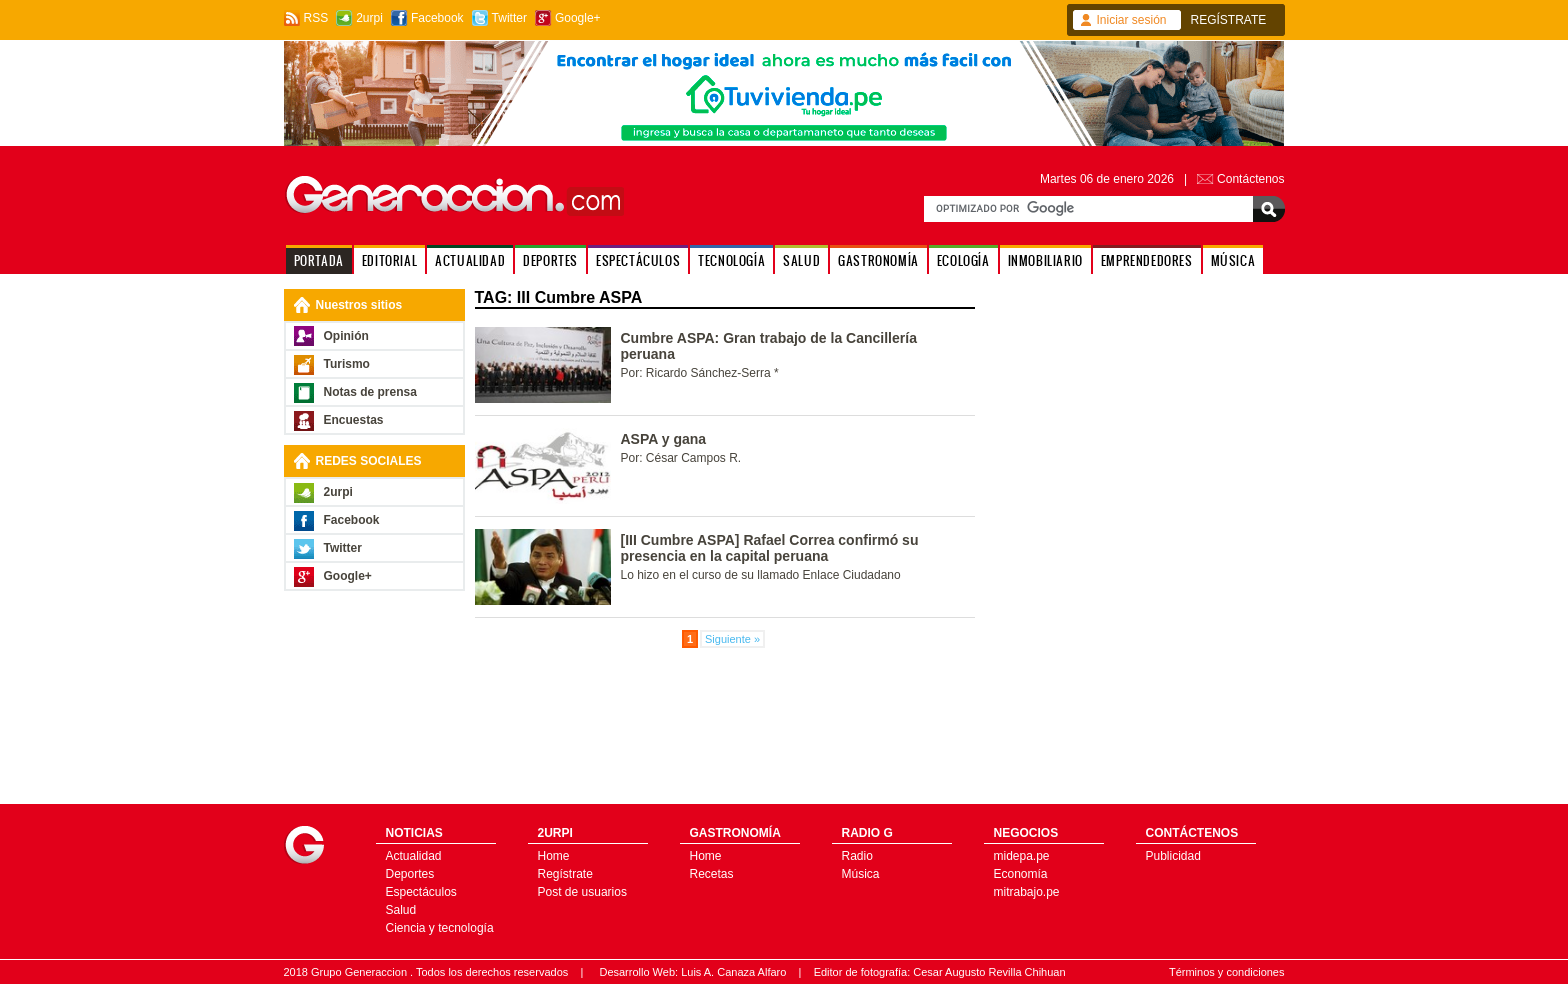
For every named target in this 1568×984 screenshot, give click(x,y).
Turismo (347, 364)
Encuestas (354, 420)
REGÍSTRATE (1229, 20)
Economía (1021, 874)
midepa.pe (1022, 856)
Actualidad (414, 856)
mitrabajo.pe (1027, 892)
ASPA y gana (664, 439)
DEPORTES (550, 260)
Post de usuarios (582, 892)
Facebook (437, 18)
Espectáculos (421, 892)
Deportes (410, 874)
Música (861, 874)
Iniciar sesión (1132, 20)
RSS (316, 18)
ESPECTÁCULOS (638, 260)
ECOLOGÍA (963, 260)
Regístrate (565, 874)
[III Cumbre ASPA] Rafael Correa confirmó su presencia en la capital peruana (770, 548)
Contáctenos (1250, 179)
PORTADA (319, 260)
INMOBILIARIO (1045, 260)
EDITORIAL (389, 260)
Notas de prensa (370, 392)
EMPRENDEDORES (1147, 260)
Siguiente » (732, 639)
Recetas (712, 874)
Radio (857, 856)
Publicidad (1173, 856)
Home (554, 856)
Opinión (346, 336)
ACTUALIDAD (470, 260)
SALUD (801, 260)
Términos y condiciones (1227, 972)
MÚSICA (1233, 260)
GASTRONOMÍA (878, 260)
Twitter (509, 18)
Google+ (578, 18)
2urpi (369, 18)
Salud (401, 910)
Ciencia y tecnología (440, 928)
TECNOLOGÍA (731, 260)
